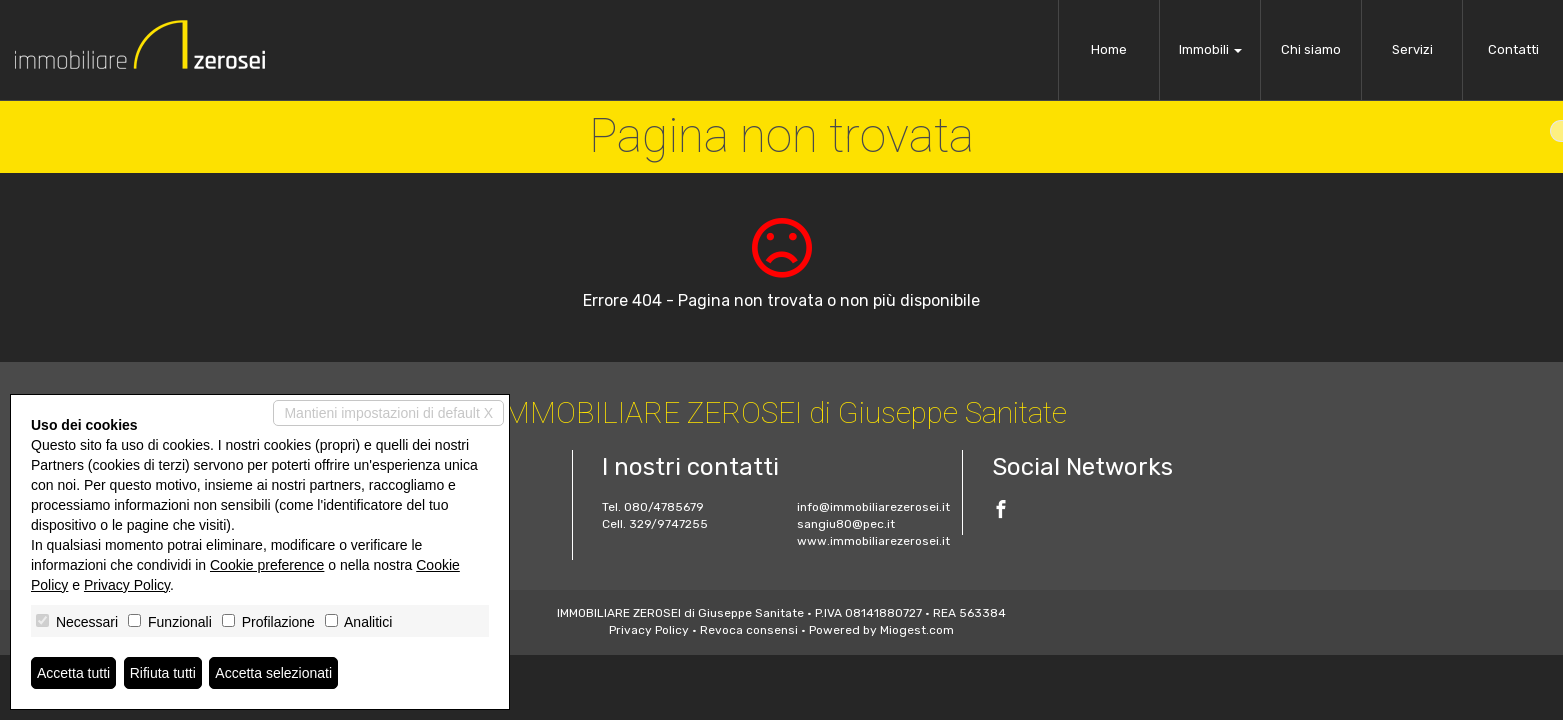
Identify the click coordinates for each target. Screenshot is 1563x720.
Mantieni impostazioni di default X (388, 413)
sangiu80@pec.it (846, 524)
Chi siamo (1311, 49)
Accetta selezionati (273, 673)
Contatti (1513, 49)
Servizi (1412, 49)
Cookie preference (267, 565)
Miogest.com (917, 630)
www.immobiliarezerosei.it (873, 541)
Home (1109, 49)
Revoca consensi (749, 630)
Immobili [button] (1210, 49)
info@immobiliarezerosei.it (873, 507)
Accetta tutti (73, 673)
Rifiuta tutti (163, 673)
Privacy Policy (649, 630)
